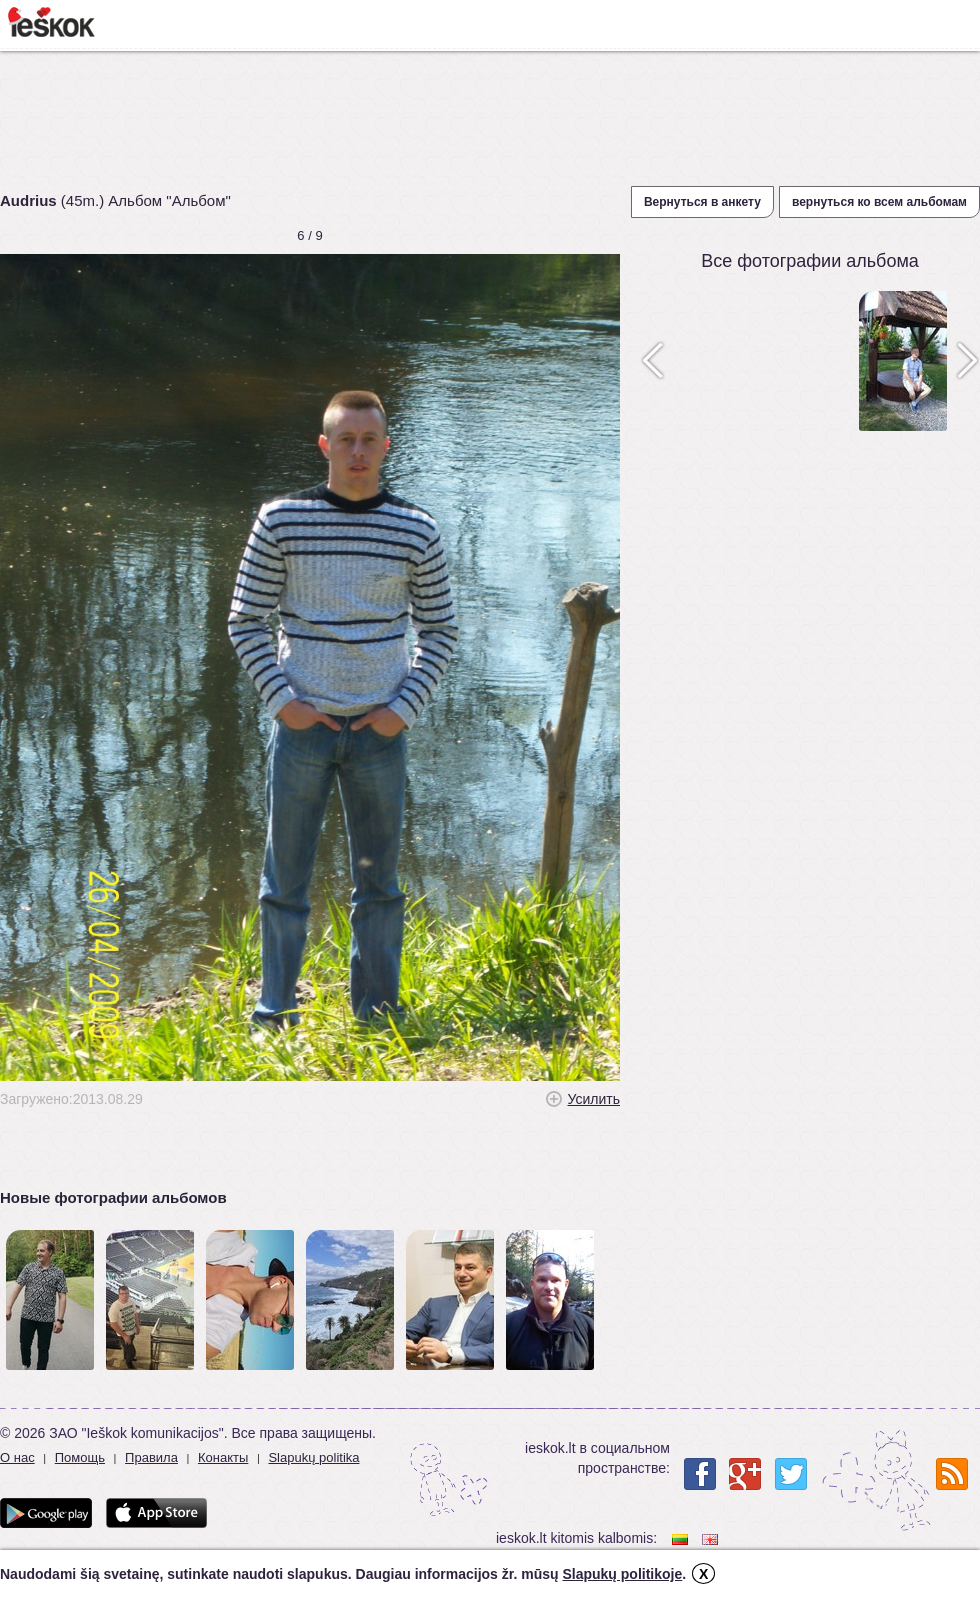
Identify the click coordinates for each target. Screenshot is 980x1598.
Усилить (594, 1099)
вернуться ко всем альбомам (879, 202)
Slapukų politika (313, 1457)
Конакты (223, 1457)
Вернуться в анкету (702, 202)
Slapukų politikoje (622, 1574)
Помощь (80, 1457)
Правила (151, 1457)
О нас (17, 1457)
